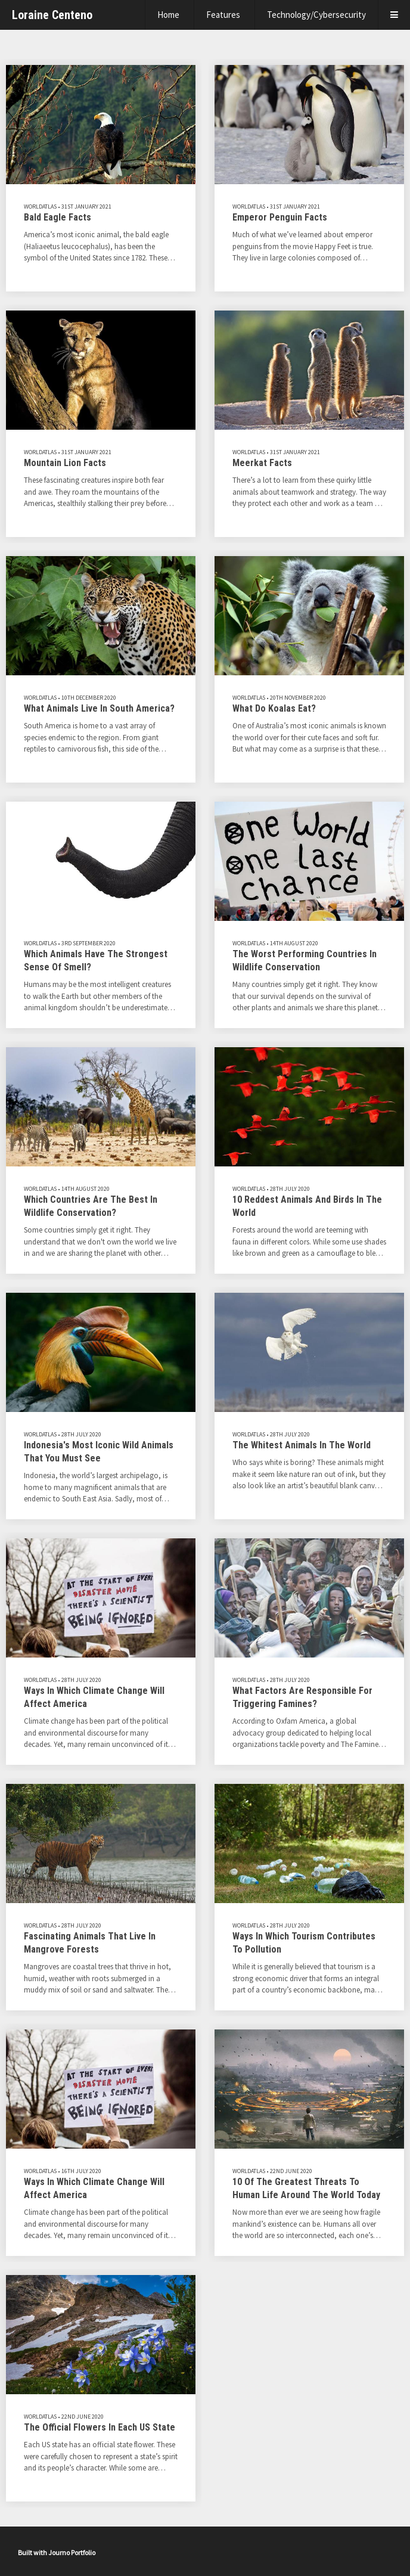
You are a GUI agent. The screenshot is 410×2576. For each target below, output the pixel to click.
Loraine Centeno (52, 15)
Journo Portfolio (71, 2552)
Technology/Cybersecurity (316, 14)
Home (168, 14)
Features (223, 14)
